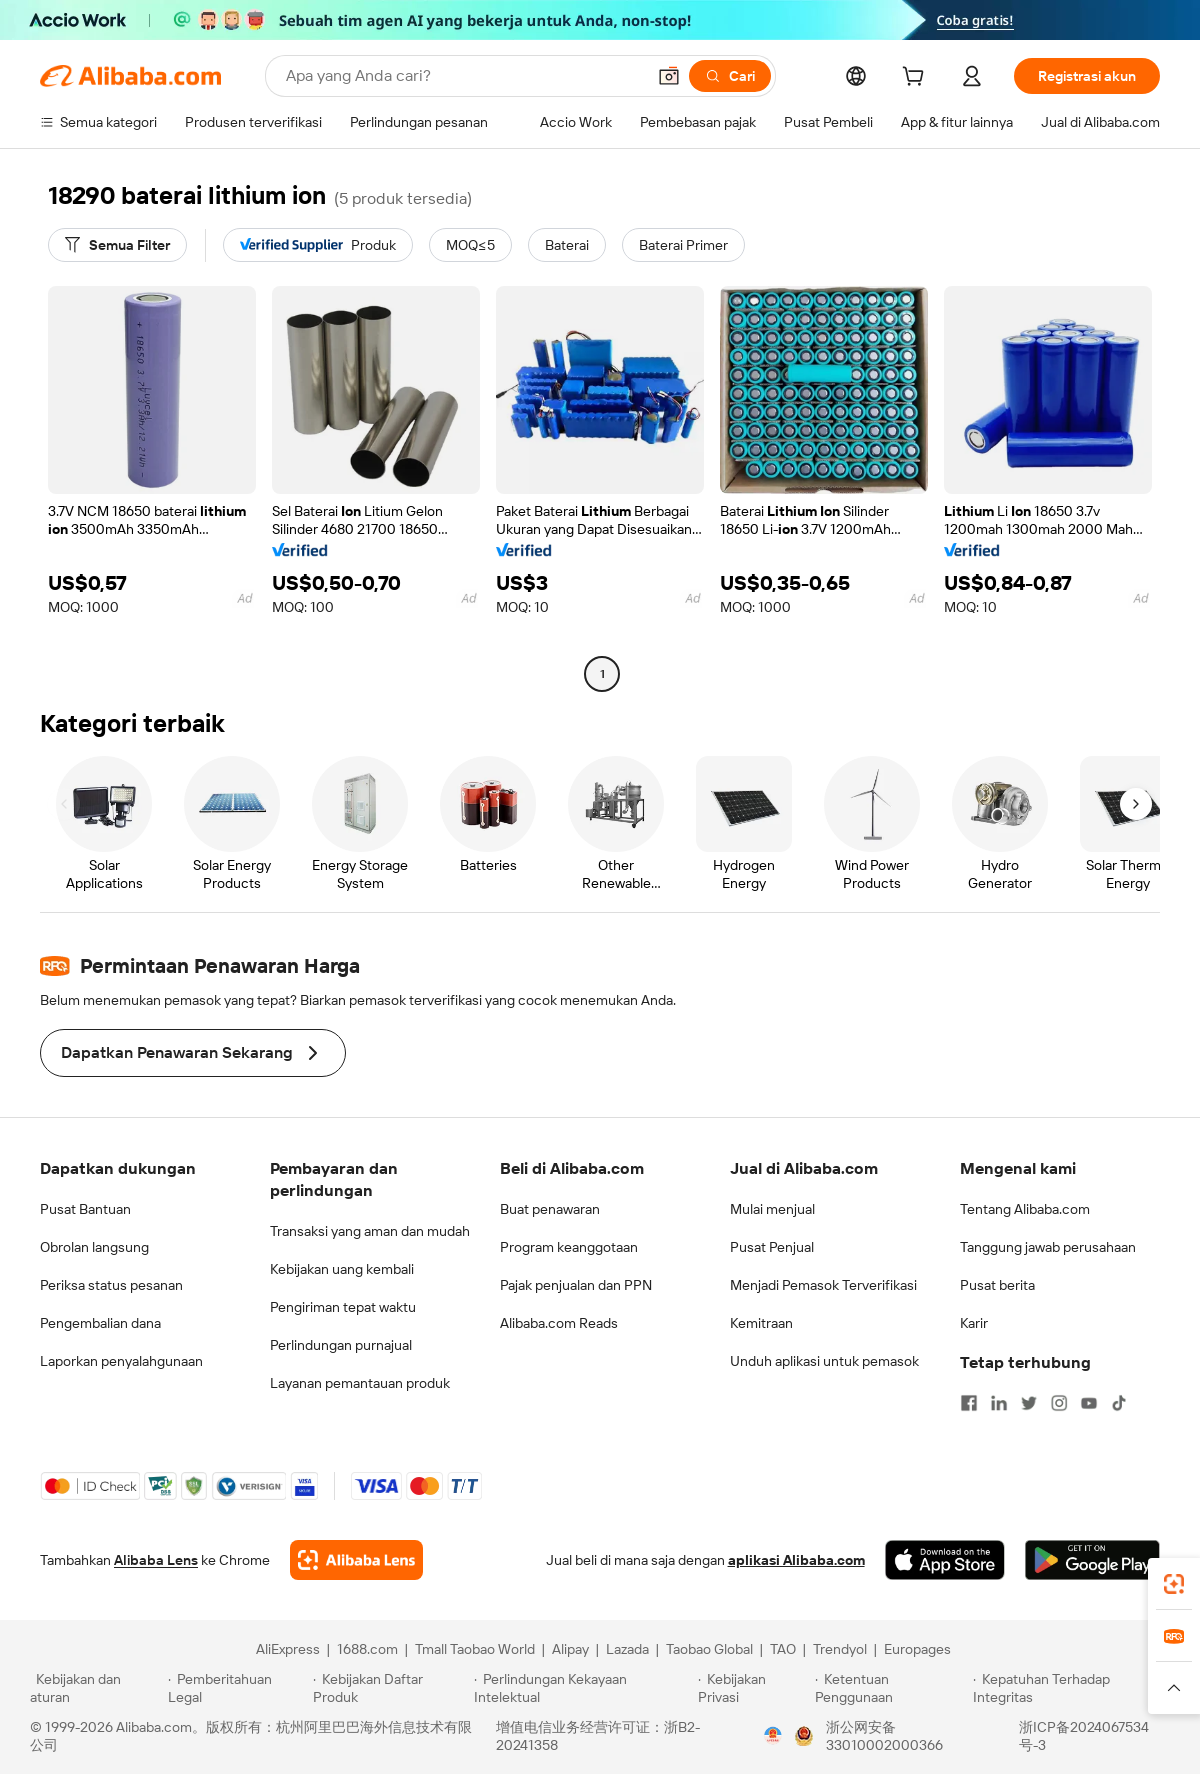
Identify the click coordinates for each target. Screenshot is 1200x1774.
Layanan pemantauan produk (360, 1383)
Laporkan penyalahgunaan (121, 1361)
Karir (974, 1323)
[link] (1174, 1584)
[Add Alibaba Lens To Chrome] (356, 1560)
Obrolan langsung (94, 1247)
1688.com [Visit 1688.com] (367, 1649)
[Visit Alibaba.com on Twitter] (1029, 1403)
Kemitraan (761, 1323)
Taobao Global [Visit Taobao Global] (709, 1649)
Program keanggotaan (569, 1247)
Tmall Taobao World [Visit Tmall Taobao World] (475, 1649)
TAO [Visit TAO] (783, 1649)
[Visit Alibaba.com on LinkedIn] (999, 1403)
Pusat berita (997, 1285)
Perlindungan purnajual (341, 1345)
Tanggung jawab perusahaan (1048, 1247)
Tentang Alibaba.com (1025, 1209)
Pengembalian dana (100, 1323)
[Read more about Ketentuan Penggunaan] (891, 1688)
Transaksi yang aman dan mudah (370, 1231)
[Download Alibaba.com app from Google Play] (1092, 1560)
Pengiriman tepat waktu (343, 1307)
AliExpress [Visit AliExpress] (288, 1649)
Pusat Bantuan (85, 1209)
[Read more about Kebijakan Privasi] (753, 1688)
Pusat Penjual (772, 1247)
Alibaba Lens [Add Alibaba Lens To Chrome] (156, 1560)
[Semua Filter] (117, 245)
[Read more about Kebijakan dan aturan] (96, 1688)
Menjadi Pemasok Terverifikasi (823, 1285)
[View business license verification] (773, 1736)
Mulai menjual (772, 1209)
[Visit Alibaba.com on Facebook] (969, 1403)
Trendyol (840, 1649)
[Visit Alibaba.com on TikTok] (1119, 1403)
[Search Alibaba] (463, 76)
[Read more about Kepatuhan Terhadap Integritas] (1071, 1688)
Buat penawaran (550, 1209)
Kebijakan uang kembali (342, 1269)
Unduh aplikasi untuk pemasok (824, 1361)
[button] (669, 76)
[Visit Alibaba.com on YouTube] (1089, 1403)
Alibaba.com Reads (559, 1323)
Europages (917, 1649)
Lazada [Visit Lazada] (627, 1649)
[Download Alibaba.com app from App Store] (945, 1560)
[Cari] (730, 76)
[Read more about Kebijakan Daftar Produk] (390, 1688)
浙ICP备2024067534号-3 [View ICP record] (1084, 1736)
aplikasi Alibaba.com (796, 1560)
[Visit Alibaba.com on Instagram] (1059, 1403)
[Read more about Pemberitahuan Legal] (237, 1688)
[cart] (917, 79)
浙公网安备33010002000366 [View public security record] (884, 1736)
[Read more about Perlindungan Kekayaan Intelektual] (583, 1688)
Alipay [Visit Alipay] (570, 1649)
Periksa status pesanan (111, 1285)
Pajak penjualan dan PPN (576, 1285)
